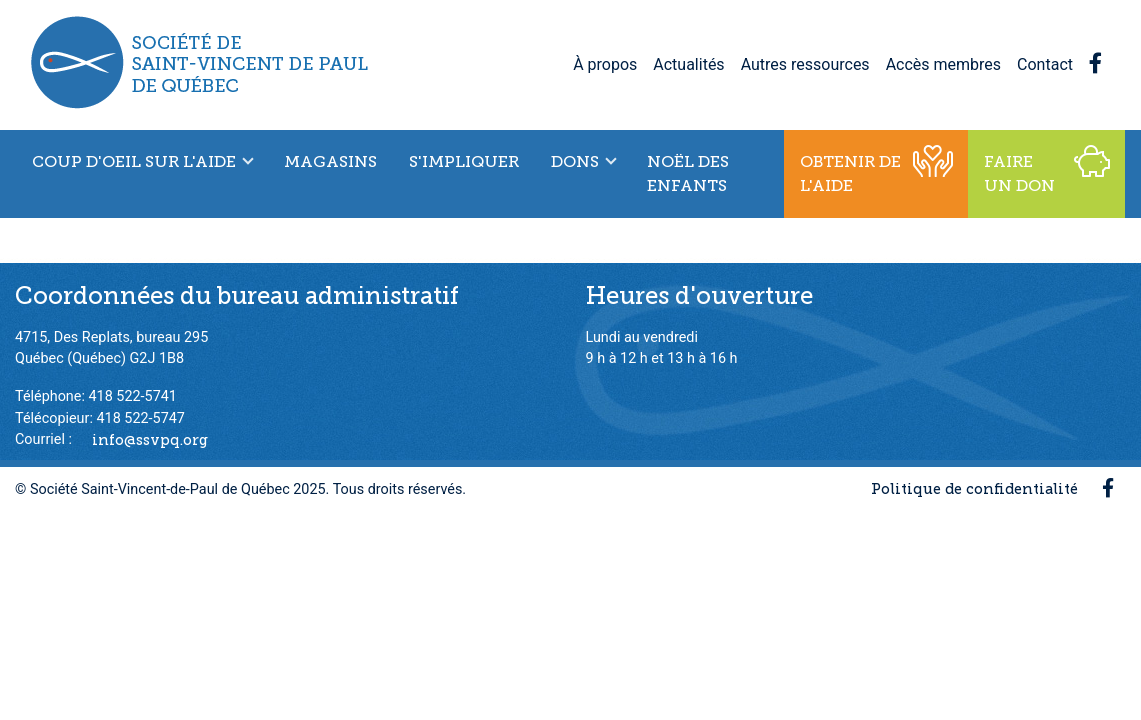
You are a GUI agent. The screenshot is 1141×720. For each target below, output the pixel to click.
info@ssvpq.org (150, 439)
